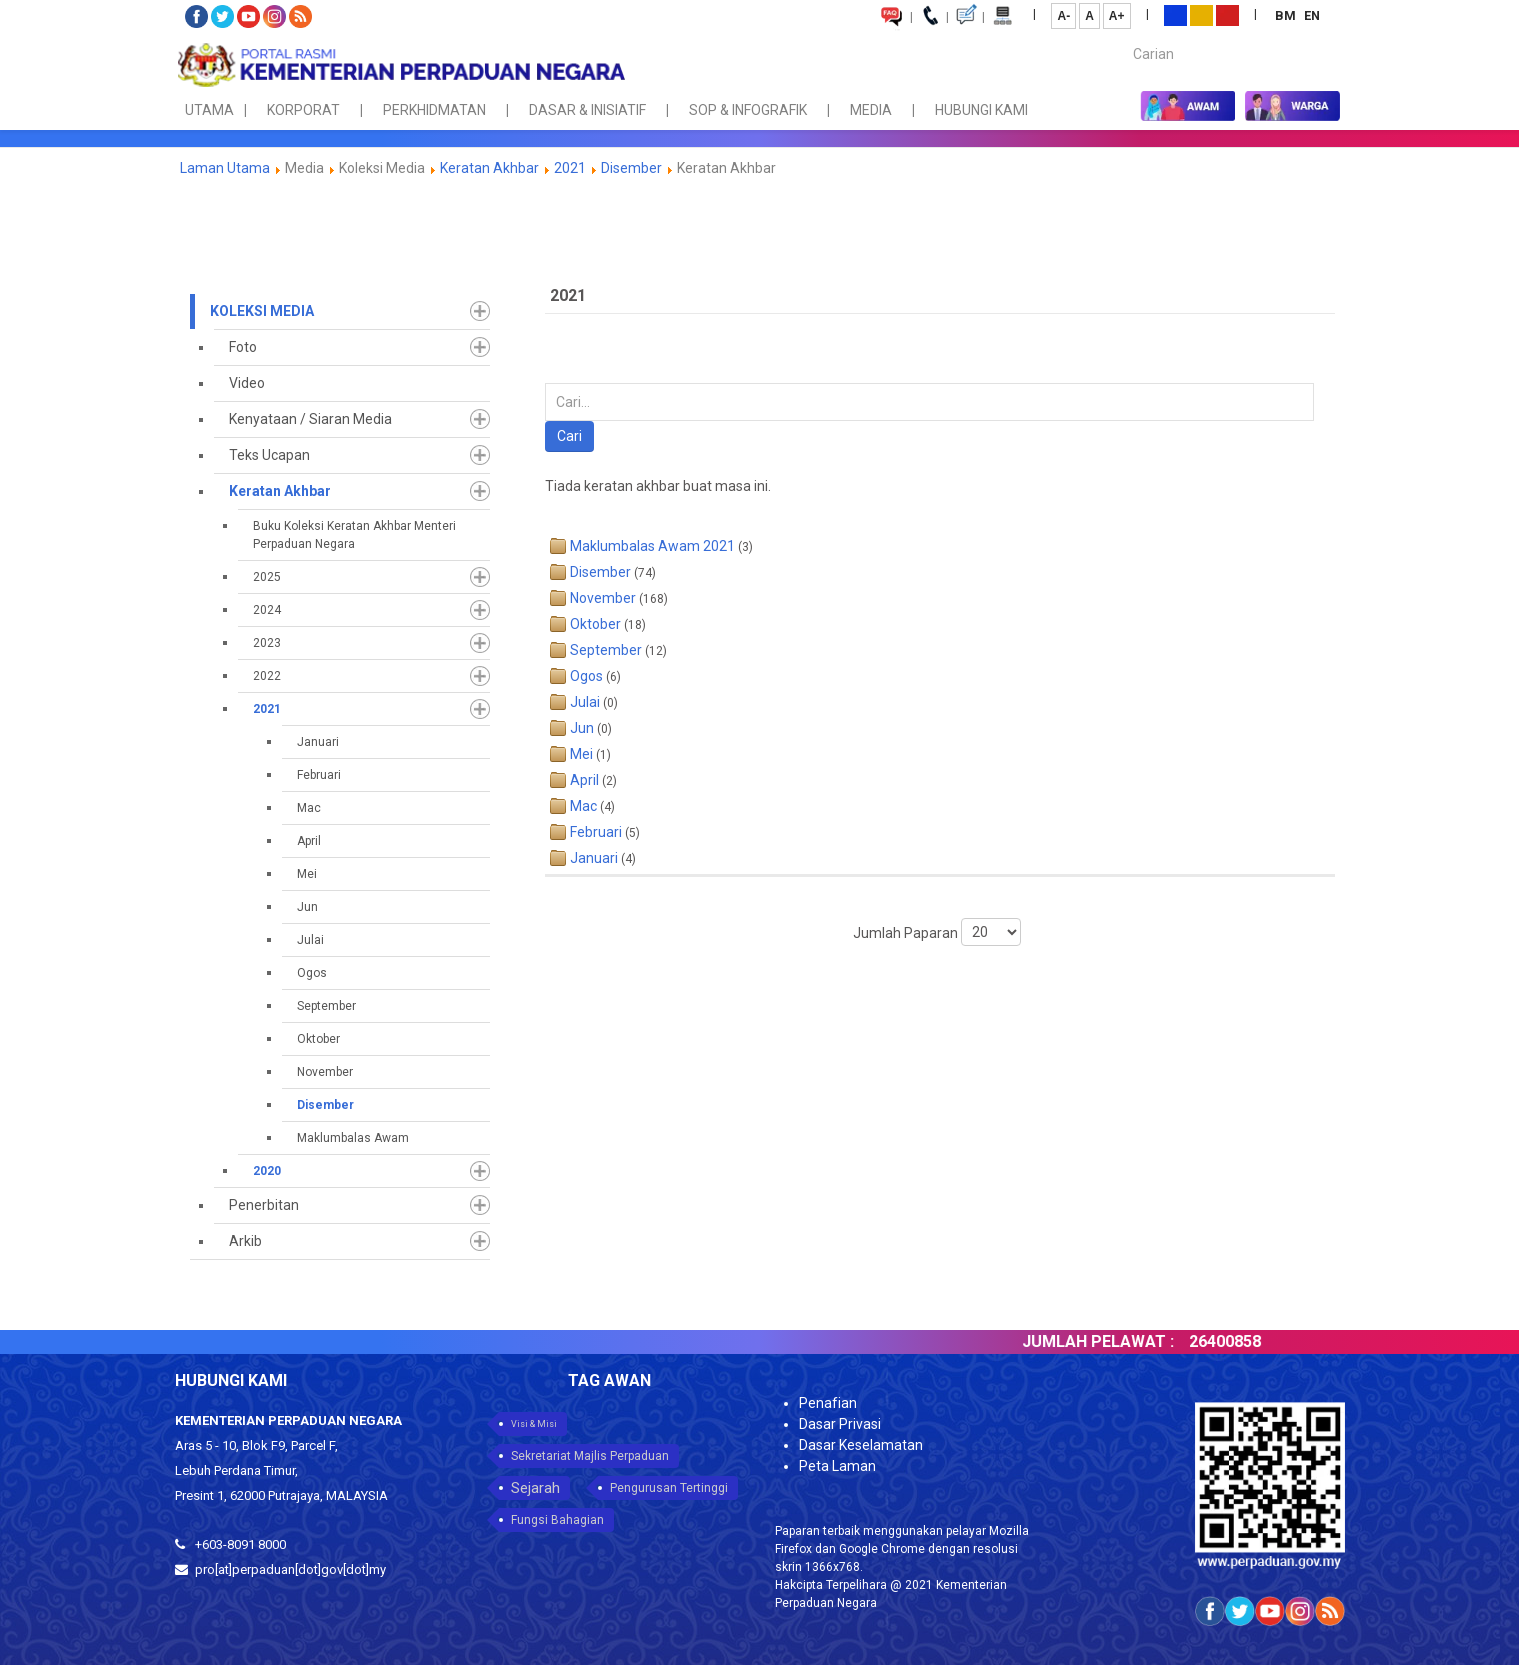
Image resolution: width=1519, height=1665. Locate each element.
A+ (1117, 16)
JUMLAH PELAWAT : (1117, 1341)
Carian (545, 383)
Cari (569, 436)
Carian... (1123, 36)
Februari (319, 775)
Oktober (318, 1039)
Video (247, 383)
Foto (243, 347)
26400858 (1244, 1341)
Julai (310, 940)
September (326, 1006)
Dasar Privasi (840, 1424)
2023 (267, 643)
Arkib (245, 1241)
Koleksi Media (262, 311)
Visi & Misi (534, 1424)
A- (1063, 16)
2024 (267, 610)
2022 (267, 676)
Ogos (312, 973)
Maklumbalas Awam (353, 1138)
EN (1312, 15)
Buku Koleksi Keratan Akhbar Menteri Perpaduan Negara (354, 535)
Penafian (828, 1403)
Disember (631, 168)
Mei (307, 874)
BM (1287, 15)
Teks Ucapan (269, 455)
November (325, 1072)
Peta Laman (837, 1466)
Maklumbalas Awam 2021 (652, 546)
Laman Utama (225, 168)
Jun (307, 907)
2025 (267, 577)
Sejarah (535, 1488)
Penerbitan (264, 1205)
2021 (570, 168)
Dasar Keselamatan (861, 1445)
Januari (318, 742)
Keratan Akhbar (491, 168)
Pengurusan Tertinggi (669, 1488)
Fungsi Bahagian (557, 1520)
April (309, 841)
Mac (309, 808)
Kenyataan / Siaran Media (310, 419)
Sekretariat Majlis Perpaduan (590, 1456)
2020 (267, 1171)
